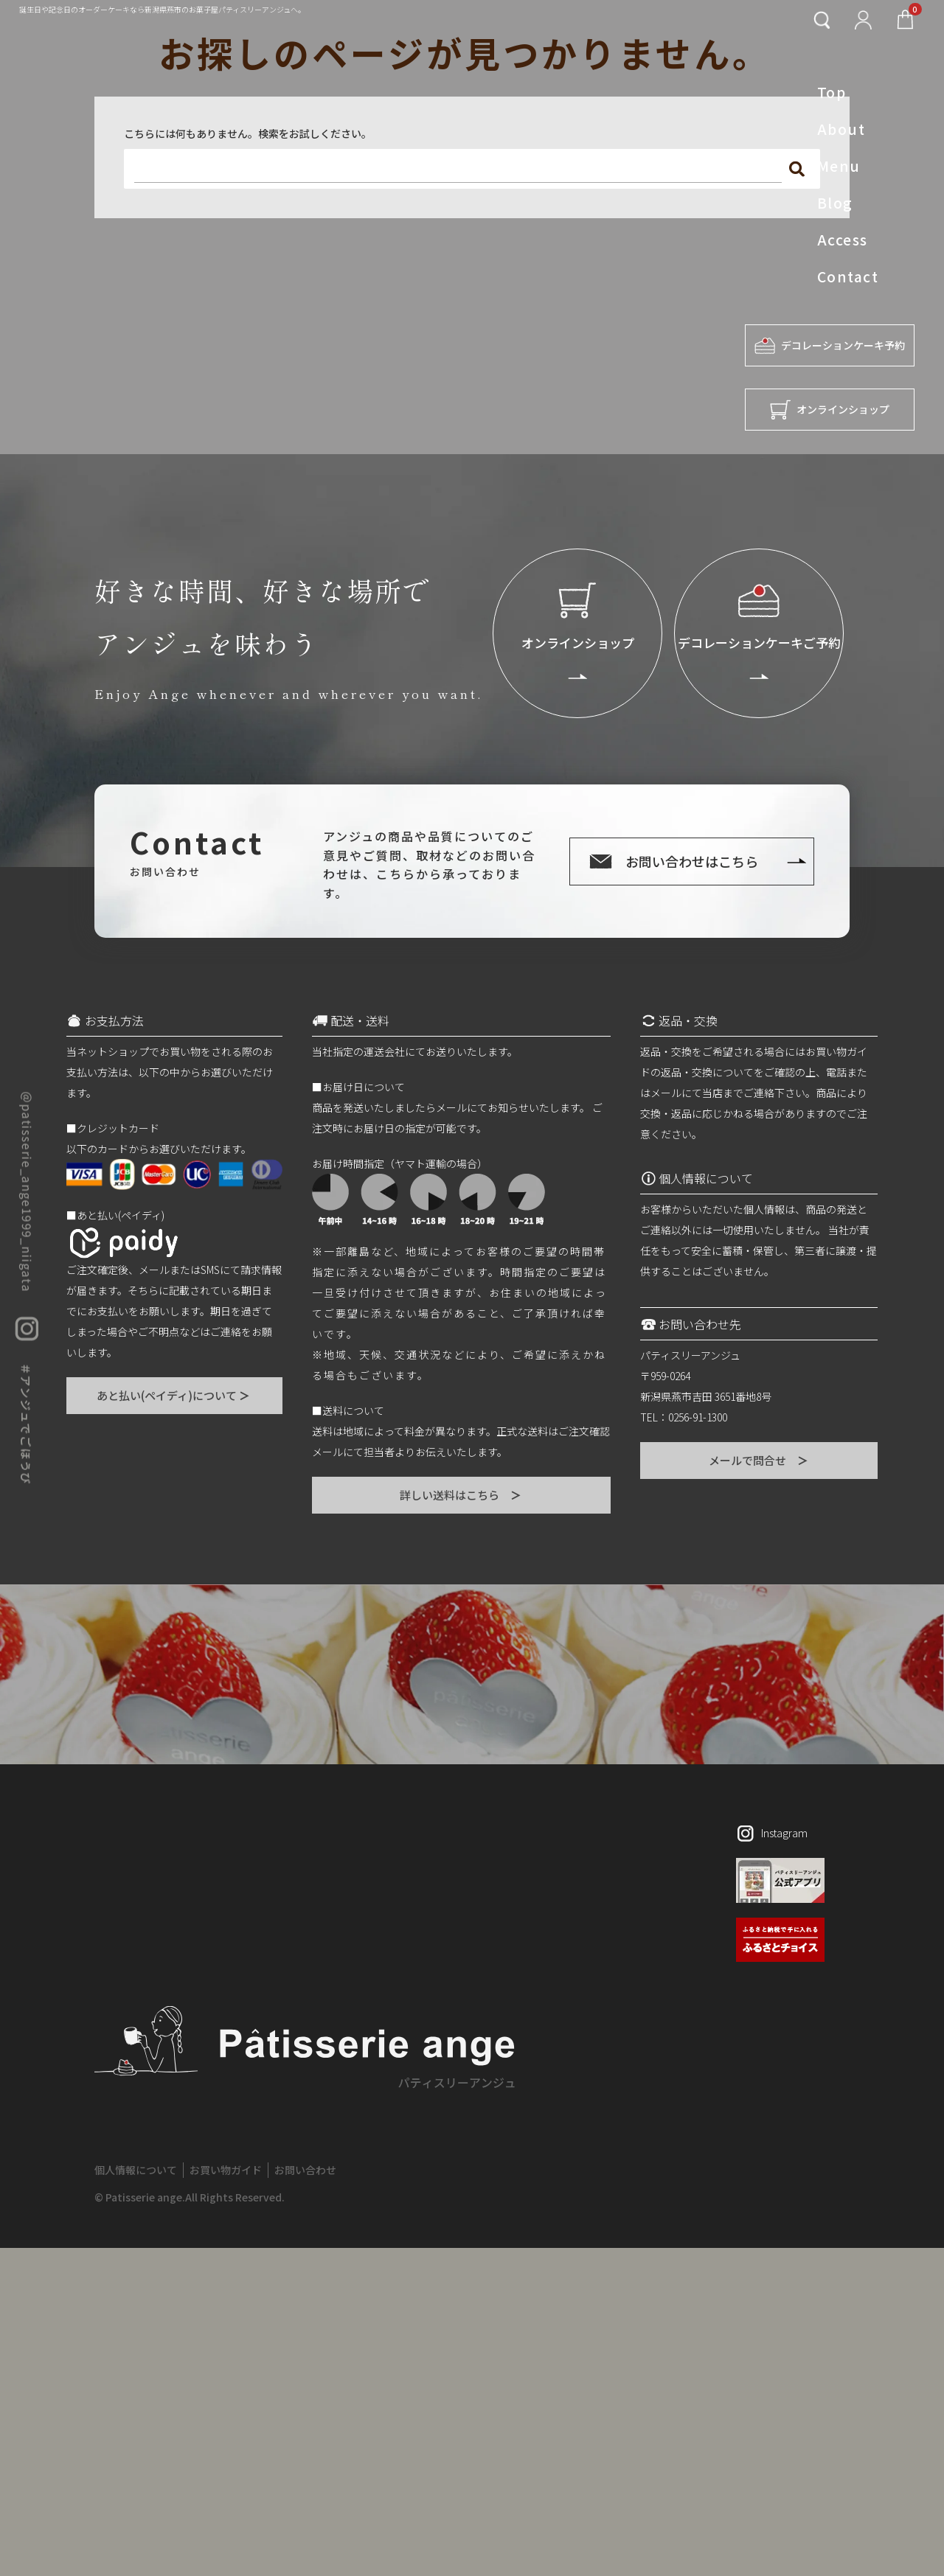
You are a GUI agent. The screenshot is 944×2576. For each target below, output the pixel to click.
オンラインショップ (829, 410)
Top (831, 92)
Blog (835, 202)
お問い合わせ (305, 2169)
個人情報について (135, 2169)
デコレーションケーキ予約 (829, 345)
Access (842, 239)
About (841, 129)
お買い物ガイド (226, 2169)
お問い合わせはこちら (691, 861)
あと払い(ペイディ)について (174, 1395)
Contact (847, 276)
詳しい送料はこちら (461, 1495)
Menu (839, 166)
